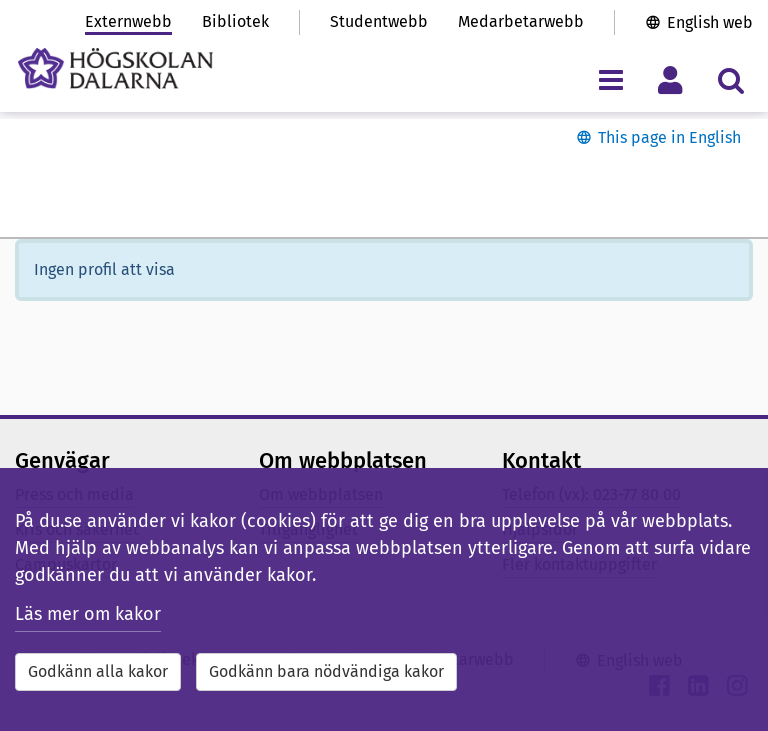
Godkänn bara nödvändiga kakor (326, 671)
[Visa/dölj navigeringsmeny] (610, 79)
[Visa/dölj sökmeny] (730, 79)
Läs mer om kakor (88, 614)
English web (710, 22)
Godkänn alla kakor (98, 671)
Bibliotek (235, 21)
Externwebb (128, 21)
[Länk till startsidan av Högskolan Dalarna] (115, 68)
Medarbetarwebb (521, 21)
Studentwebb (379, 21)
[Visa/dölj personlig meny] (670, 79)
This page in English (669, 137)
